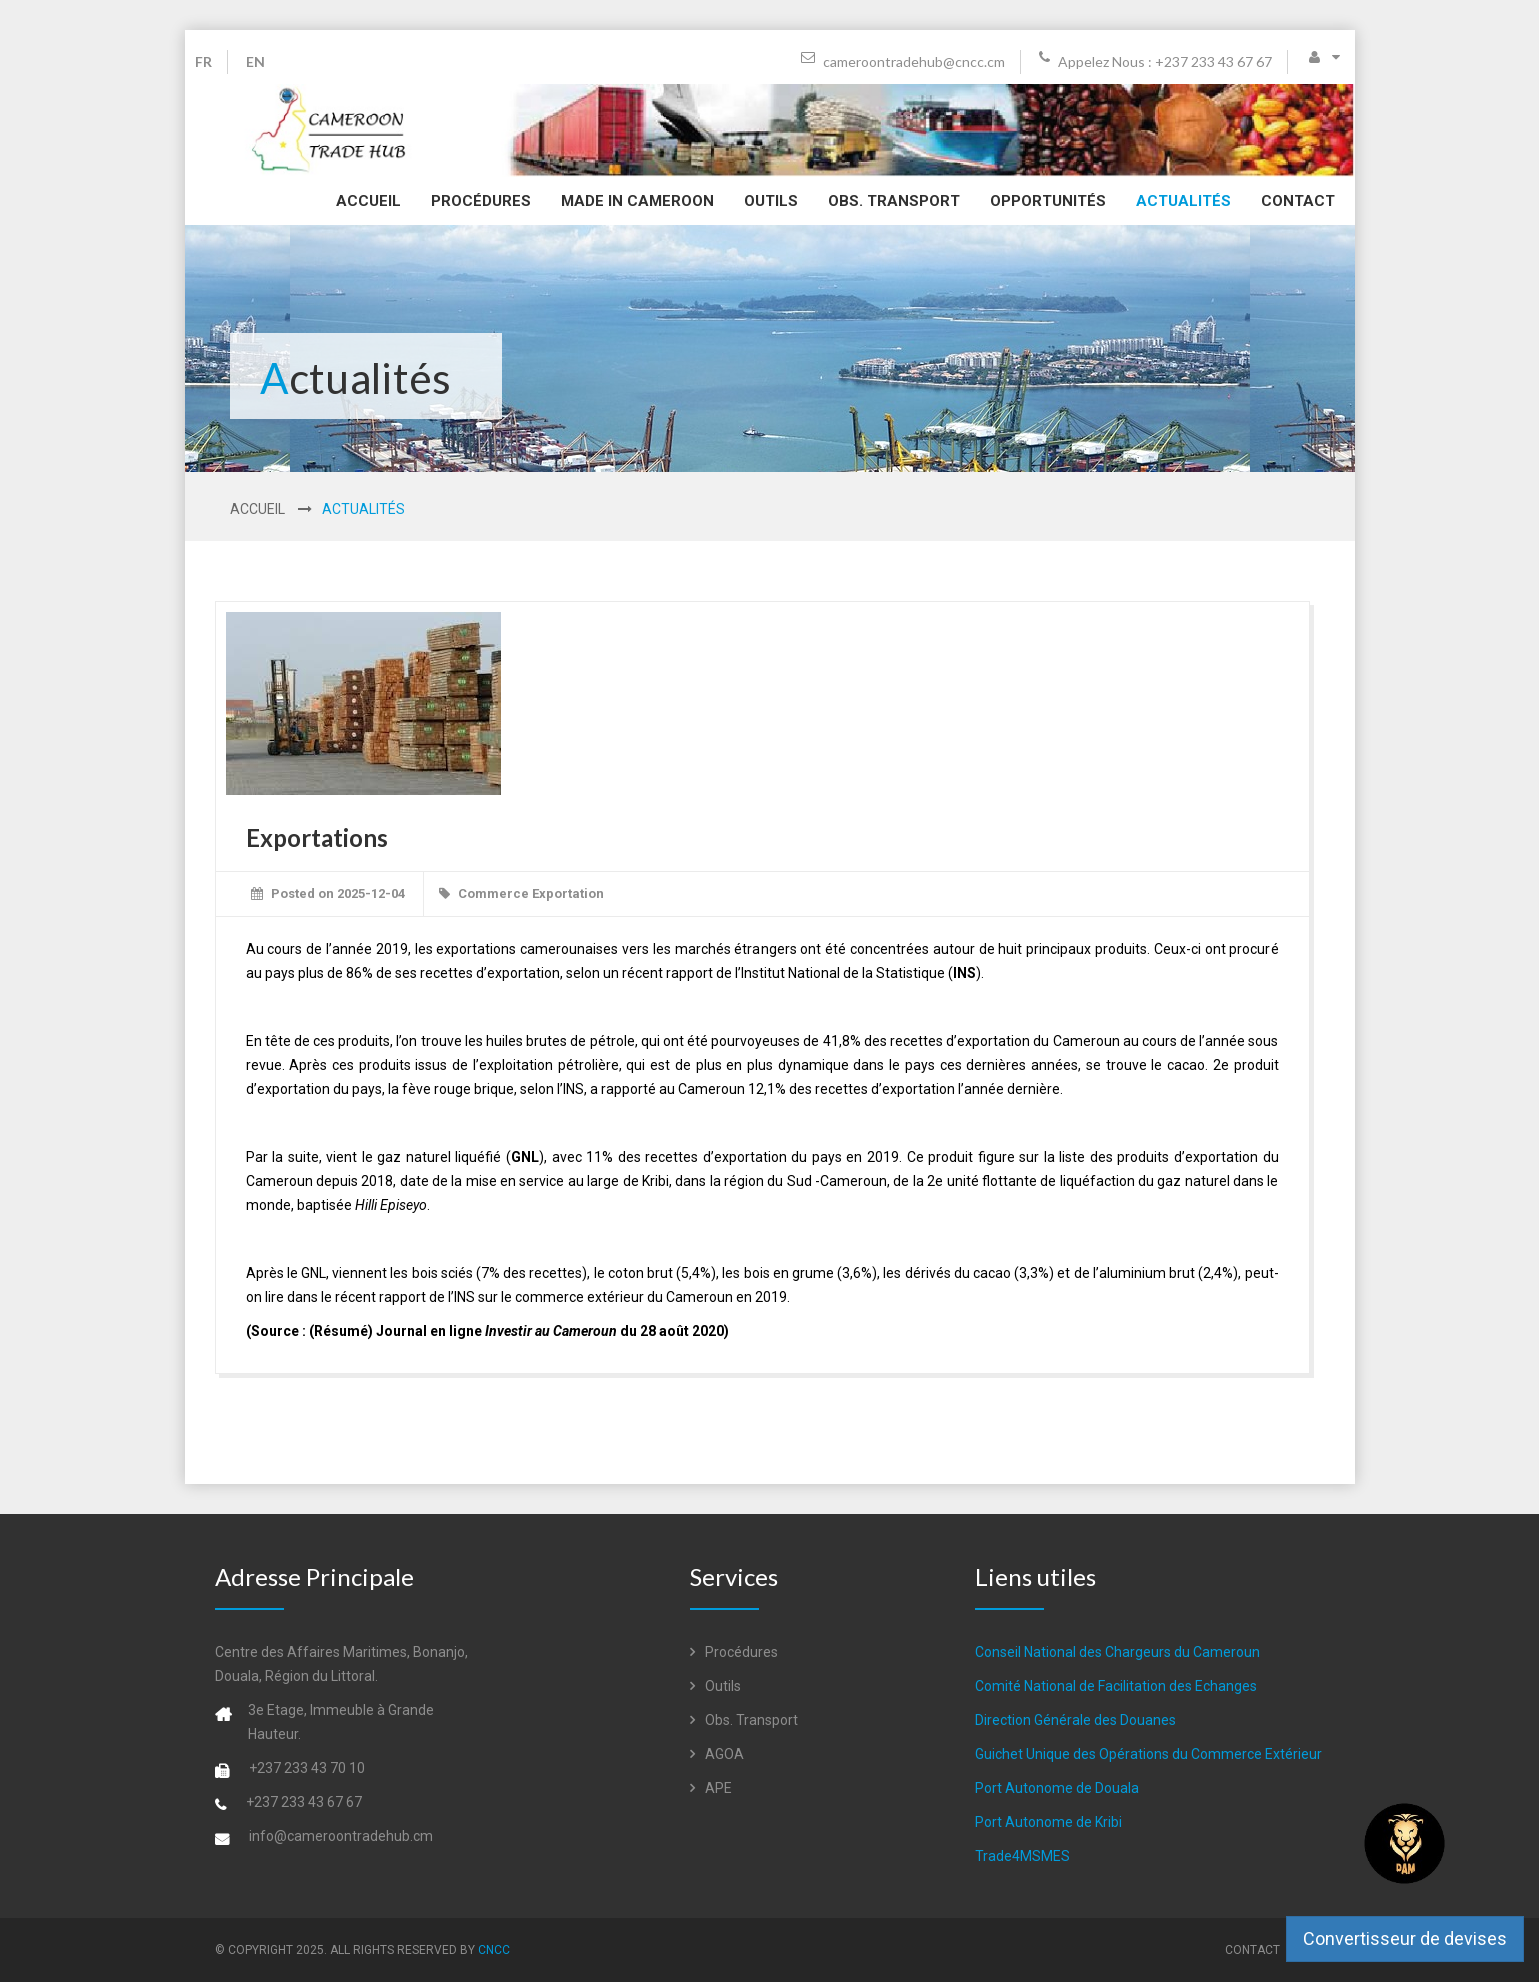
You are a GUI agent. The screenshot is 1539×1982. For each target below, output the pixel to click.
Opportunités (1048, 201)
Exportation (568, 893)
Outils (771, 201)
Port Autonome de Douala (1057, 1788)
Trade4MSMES (1022, 1856)
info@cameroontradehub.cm (341, 1836)
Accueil (368, 201)
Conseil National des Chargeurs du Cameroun (1117, 1652)
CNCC (494, 1950)
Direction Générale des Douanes (1075, 1720)
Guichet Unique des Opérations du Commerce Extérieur (1148, 1754)
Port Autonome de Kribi (1048, 1822)
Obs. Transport (894, 201)
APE (711, 1788)
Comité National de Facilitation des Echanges (1116, 1686)
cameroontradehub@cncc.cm (903, 61)
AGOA (717, 1754)
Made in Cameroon (637, 201)
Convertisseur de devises (1405, 1938)
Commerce (493, 893)
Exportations (317, 837)
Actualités (1183, 201)
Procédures (481, 201)
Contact (1298, 201)
